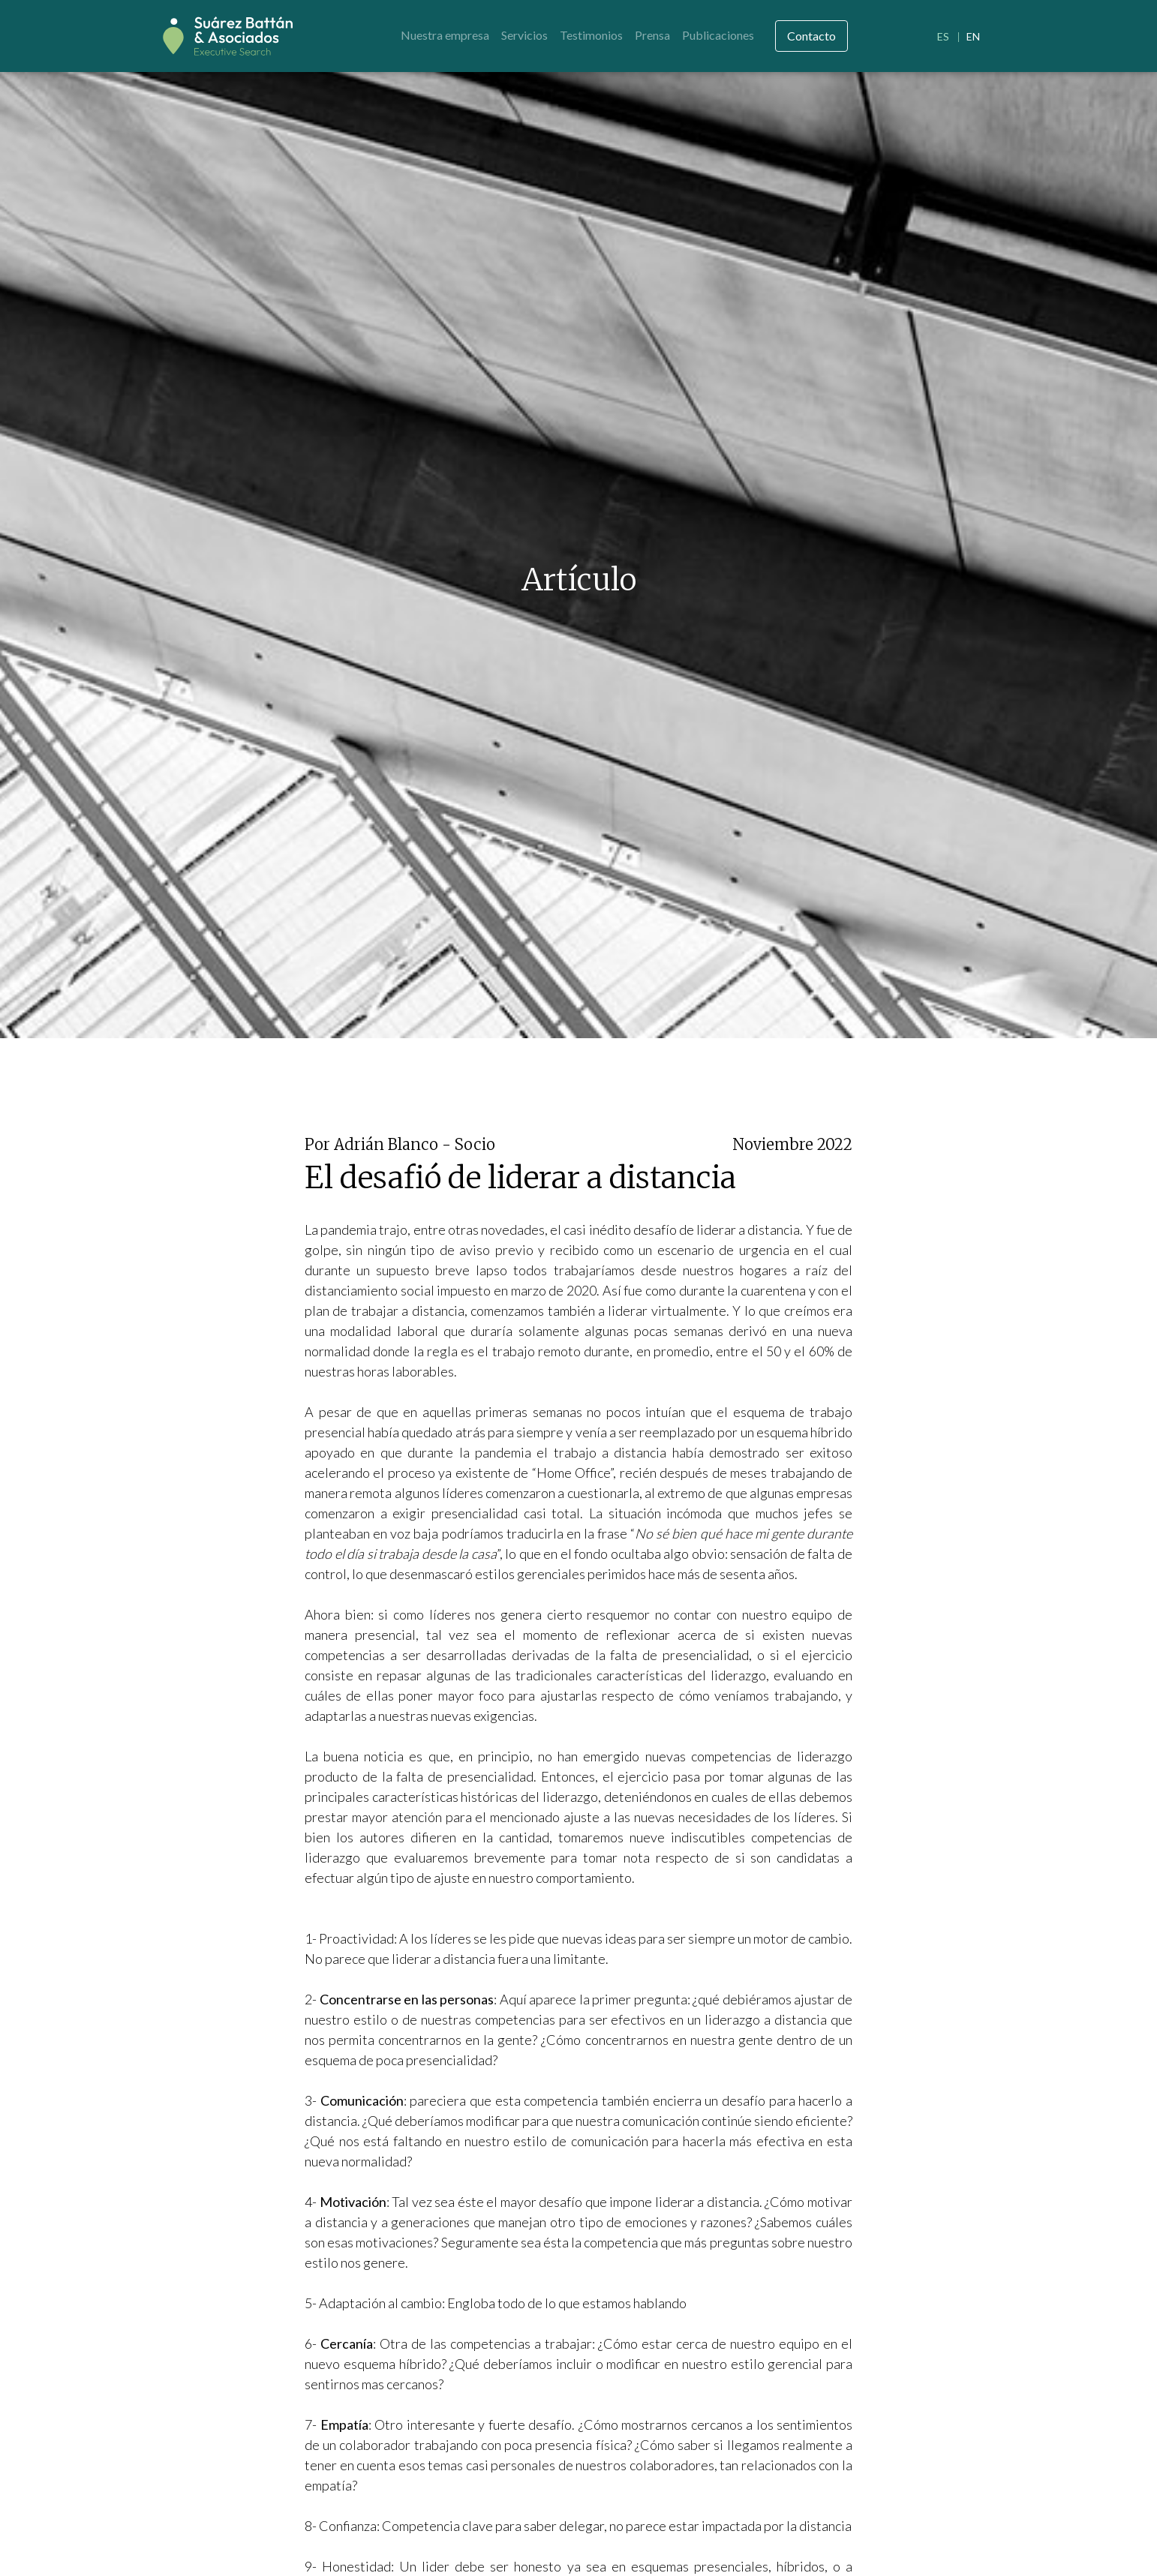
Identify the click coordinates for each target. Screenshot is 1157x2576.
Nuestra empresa (445, 35)
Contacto (811, 36)
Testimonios (591, 35)
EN (973, 36)
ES (943, 36)
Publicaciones (718, 35)
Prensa (652, 35)
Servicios (524, 35)
